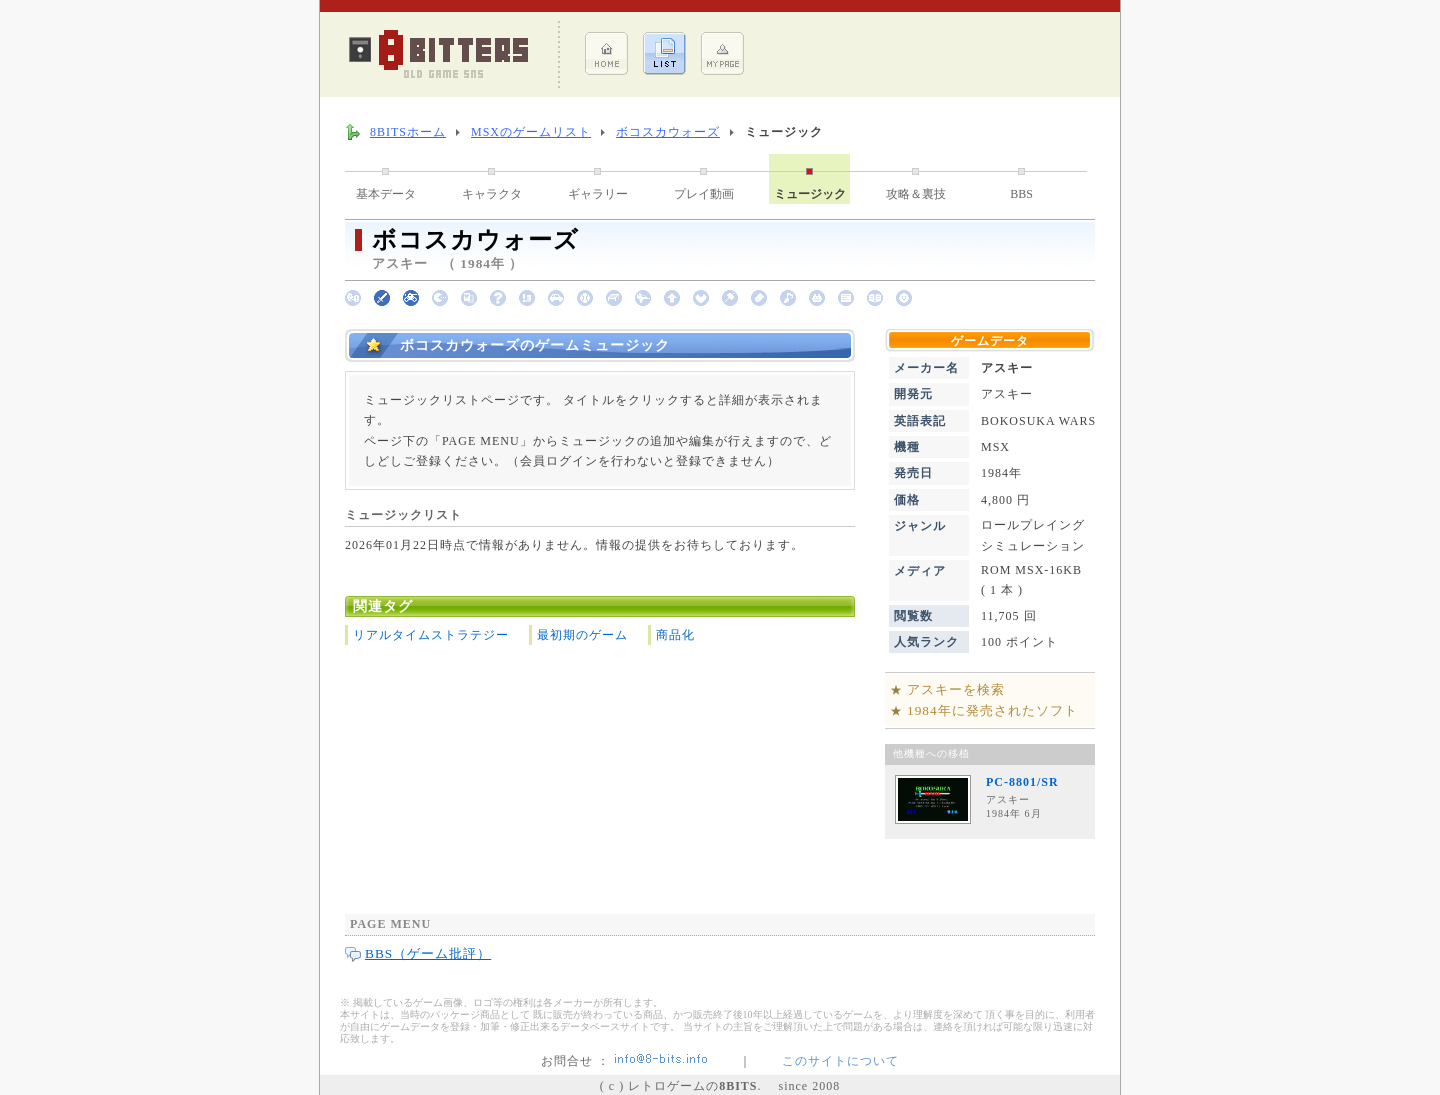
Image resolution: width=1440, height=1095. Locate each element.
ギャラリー (598, 194)
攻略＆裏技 (916, 194)
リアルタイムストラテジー (431, 635)
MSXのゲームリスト (531, 132)
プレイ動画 (704, 194)
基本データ (386, 194)
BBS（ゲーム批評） (428, 953)
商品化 (675, 635)
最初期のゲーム (582, 635)
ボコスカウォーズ (668, 132)
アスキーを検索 (956, 689)
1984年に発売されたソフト (992, 710)
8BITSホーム (408, 132)
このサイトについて (840, 1061)
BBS (1021, 194)
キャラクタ (492, 194)
